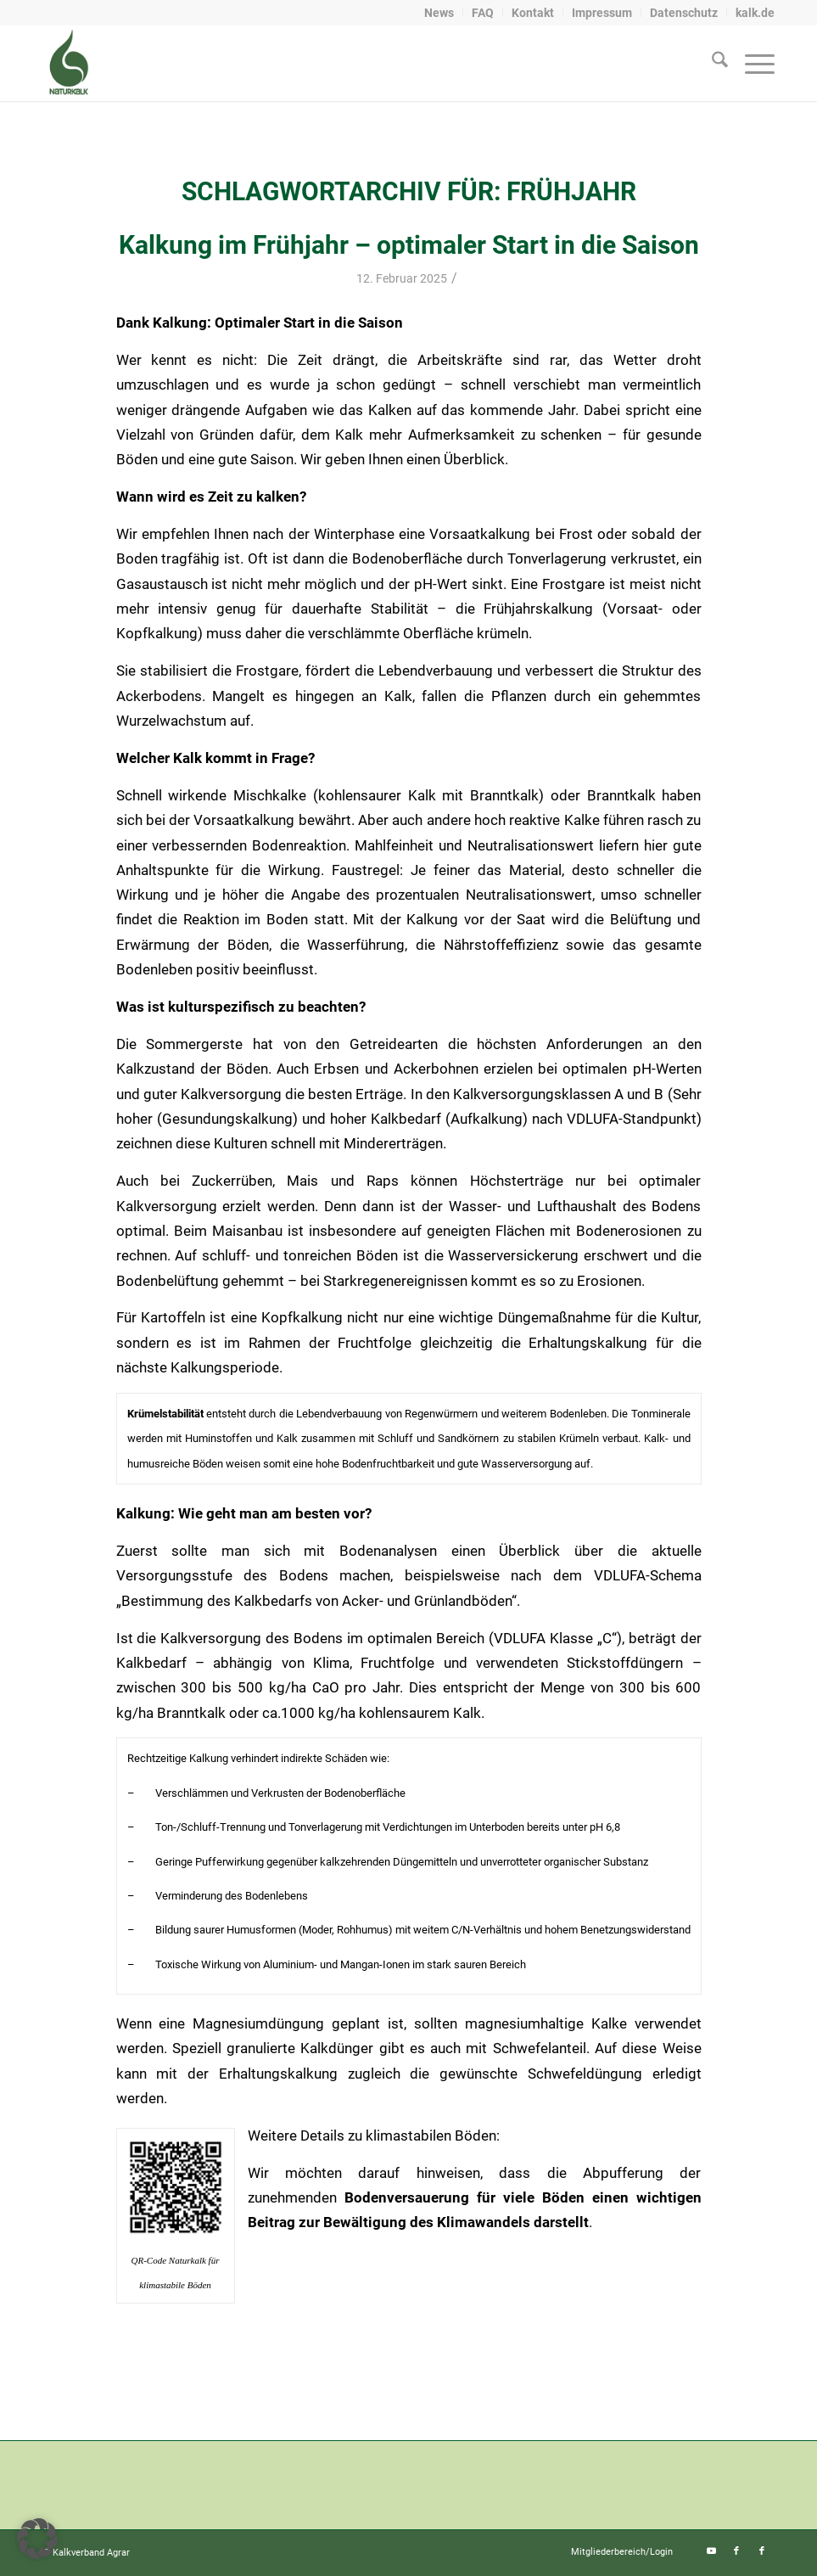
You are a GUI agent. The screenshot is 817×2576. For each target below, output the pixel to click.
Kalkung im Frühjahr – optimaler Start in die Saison (409, 245)
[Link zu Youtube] (711, 2551)
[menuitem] (439, 12)
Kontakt (533, 13)
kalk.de (755, 13)
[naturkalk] (68, 63)
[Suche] (711, 63)
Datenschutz (684, 13)
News (439, 13)
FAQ (483, 13)
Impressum (602, 13)
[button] (37, 2538)
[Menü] (751, 63)
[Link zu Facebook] (736, 2551)
